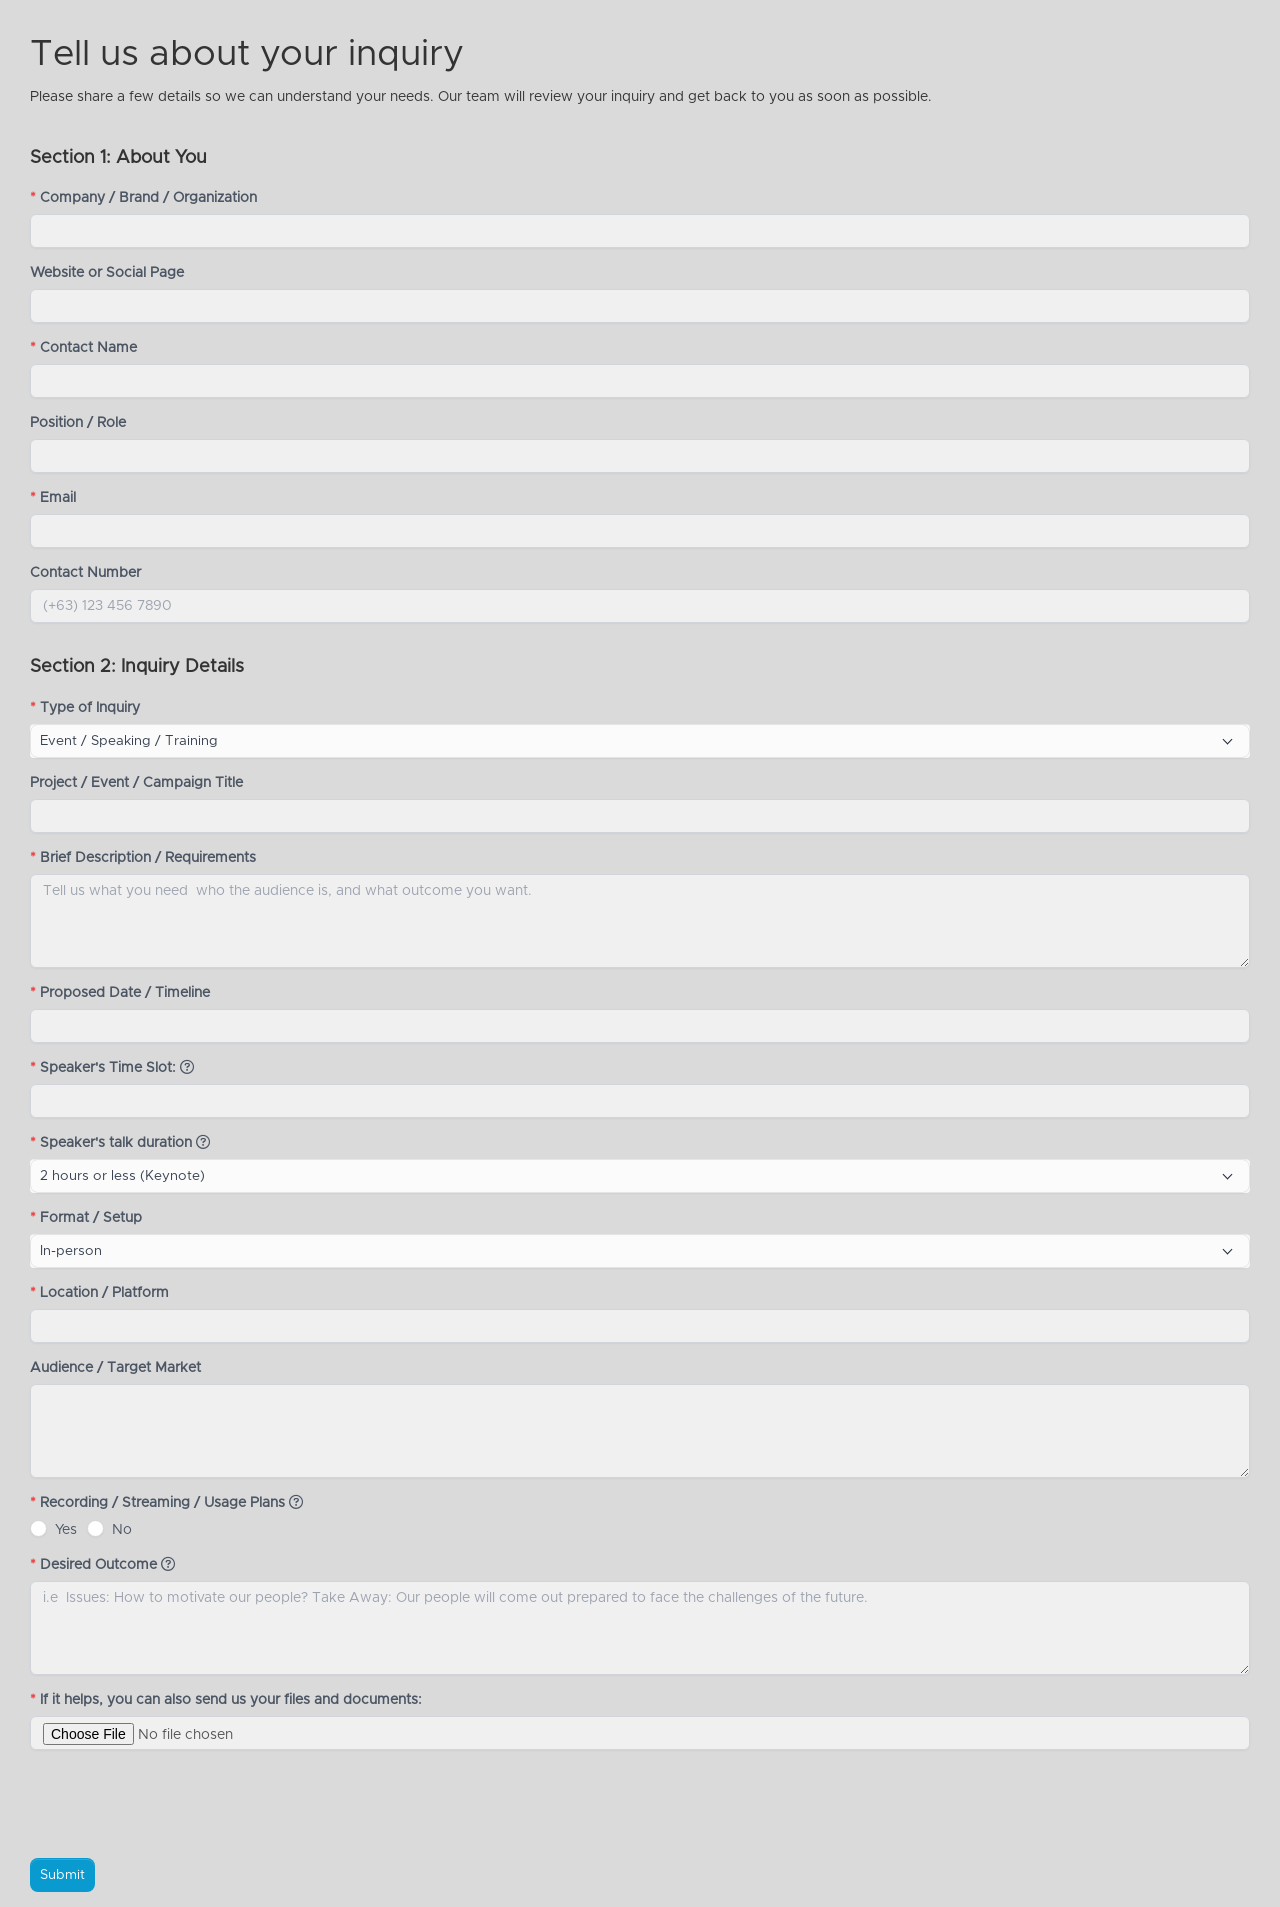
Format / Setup (86, 1218)
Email (53, 498)
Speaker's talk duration (120, 1142)
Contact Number (85, 573)
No (122, 1530)
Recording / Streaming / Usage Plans (166, 1502)
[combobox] (640, 741)
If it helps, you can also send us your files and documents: (228, 1700)
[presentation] (182, 1804)
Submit (62, 1875)
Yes (66, 1530)
